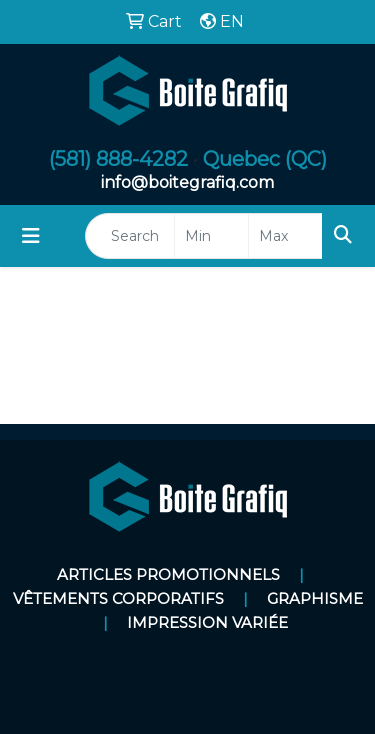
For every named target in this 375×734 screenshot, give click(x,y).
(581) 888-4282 (118, 159)
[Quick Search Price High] (285, 236)
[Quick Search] (130, 236)
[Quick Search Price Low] (211, 236)
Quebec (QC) (265, 159)
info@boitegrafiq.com (187, 182)
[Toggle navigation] (31, 236)
